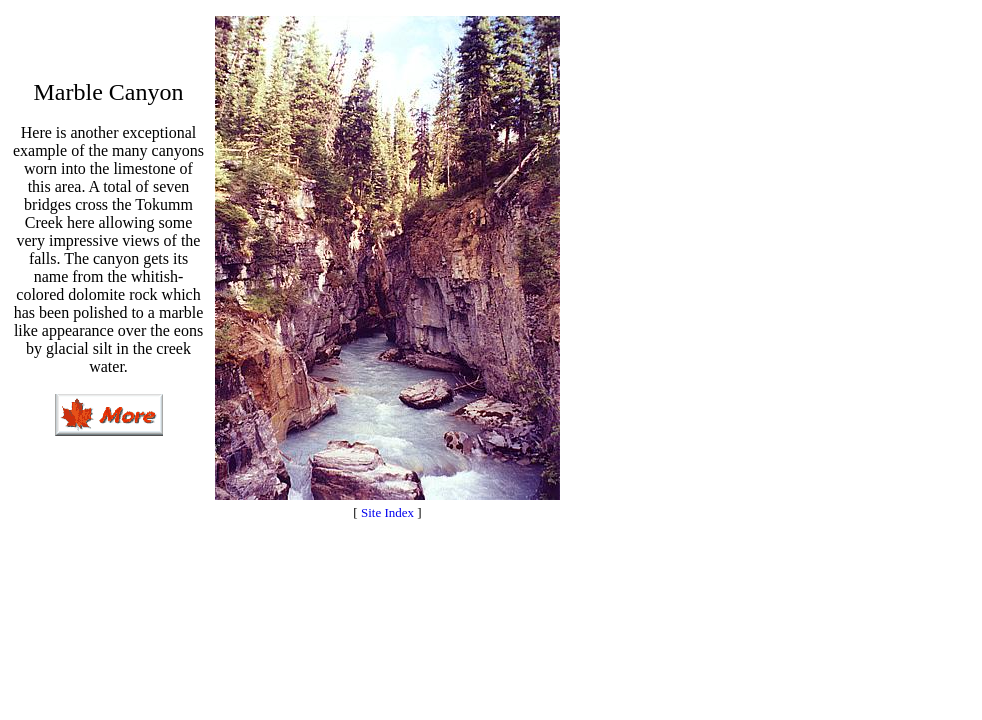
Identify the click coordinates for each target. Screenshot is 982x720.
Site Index (387, 512)
